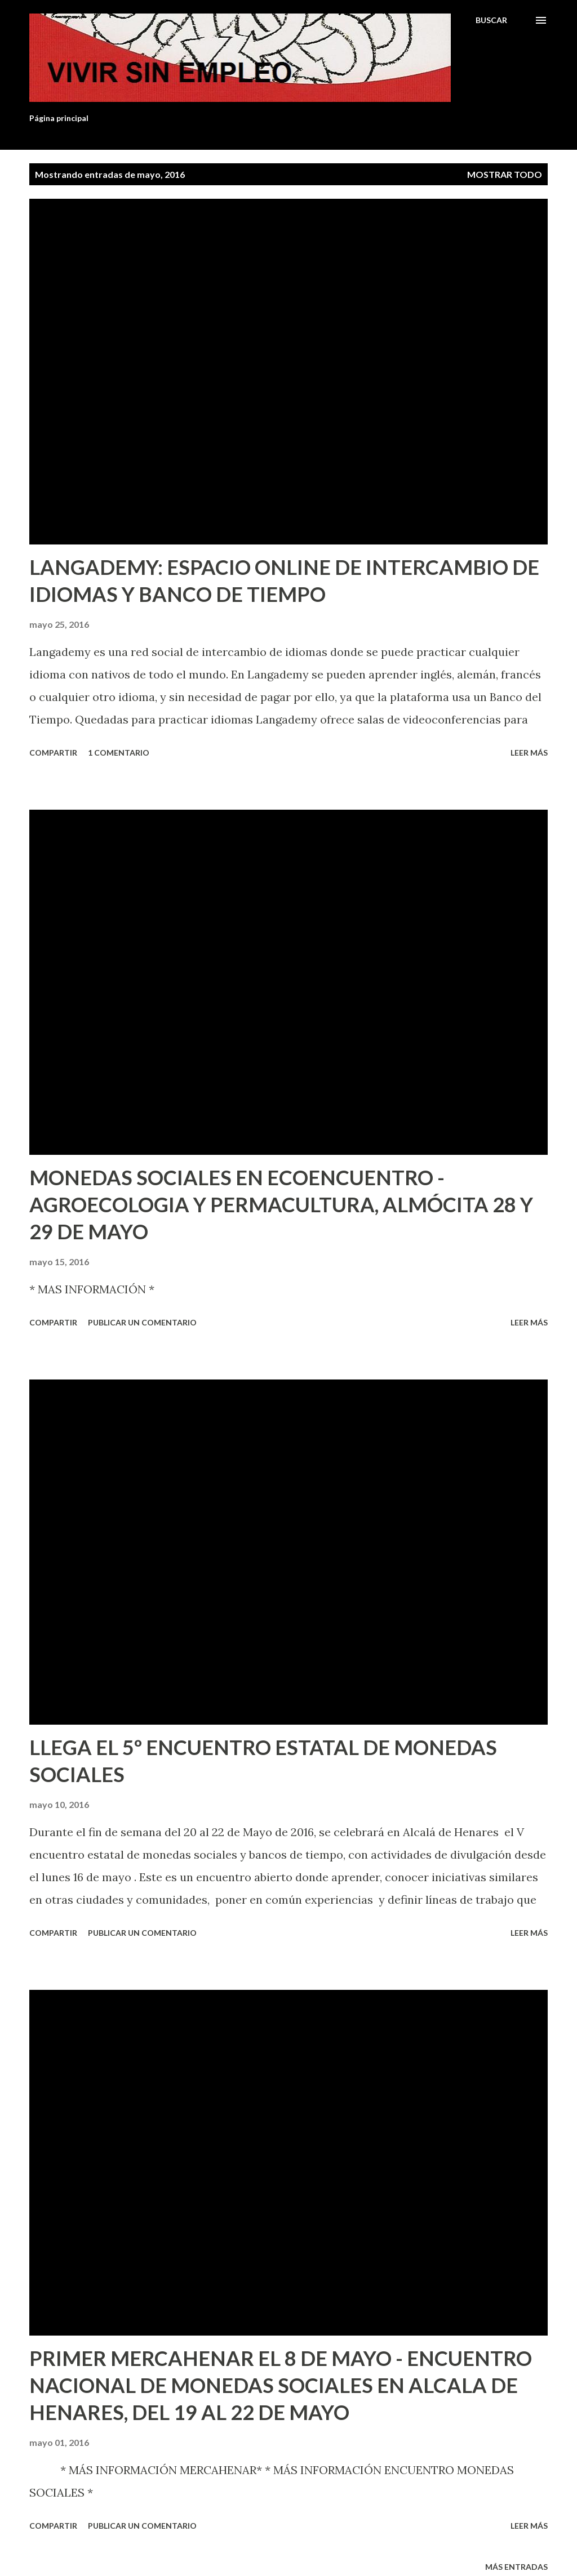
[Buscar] (491, 20)
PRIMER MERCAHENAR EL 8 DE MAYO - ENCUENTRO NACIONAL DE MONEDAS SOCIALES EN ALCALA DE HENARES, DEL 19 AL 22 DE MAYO (280, 2385)
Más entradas (516, 2566)
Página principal (58, 118)
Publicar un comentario (142, 1322)
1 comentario (118, 752)
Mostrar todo (504, 174)
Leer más (529, 752)
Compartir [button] (53, 752)
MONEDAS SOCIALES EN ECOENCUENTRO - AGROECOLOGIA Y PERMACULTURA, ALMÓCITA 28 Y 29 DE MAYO (281, 1204)
